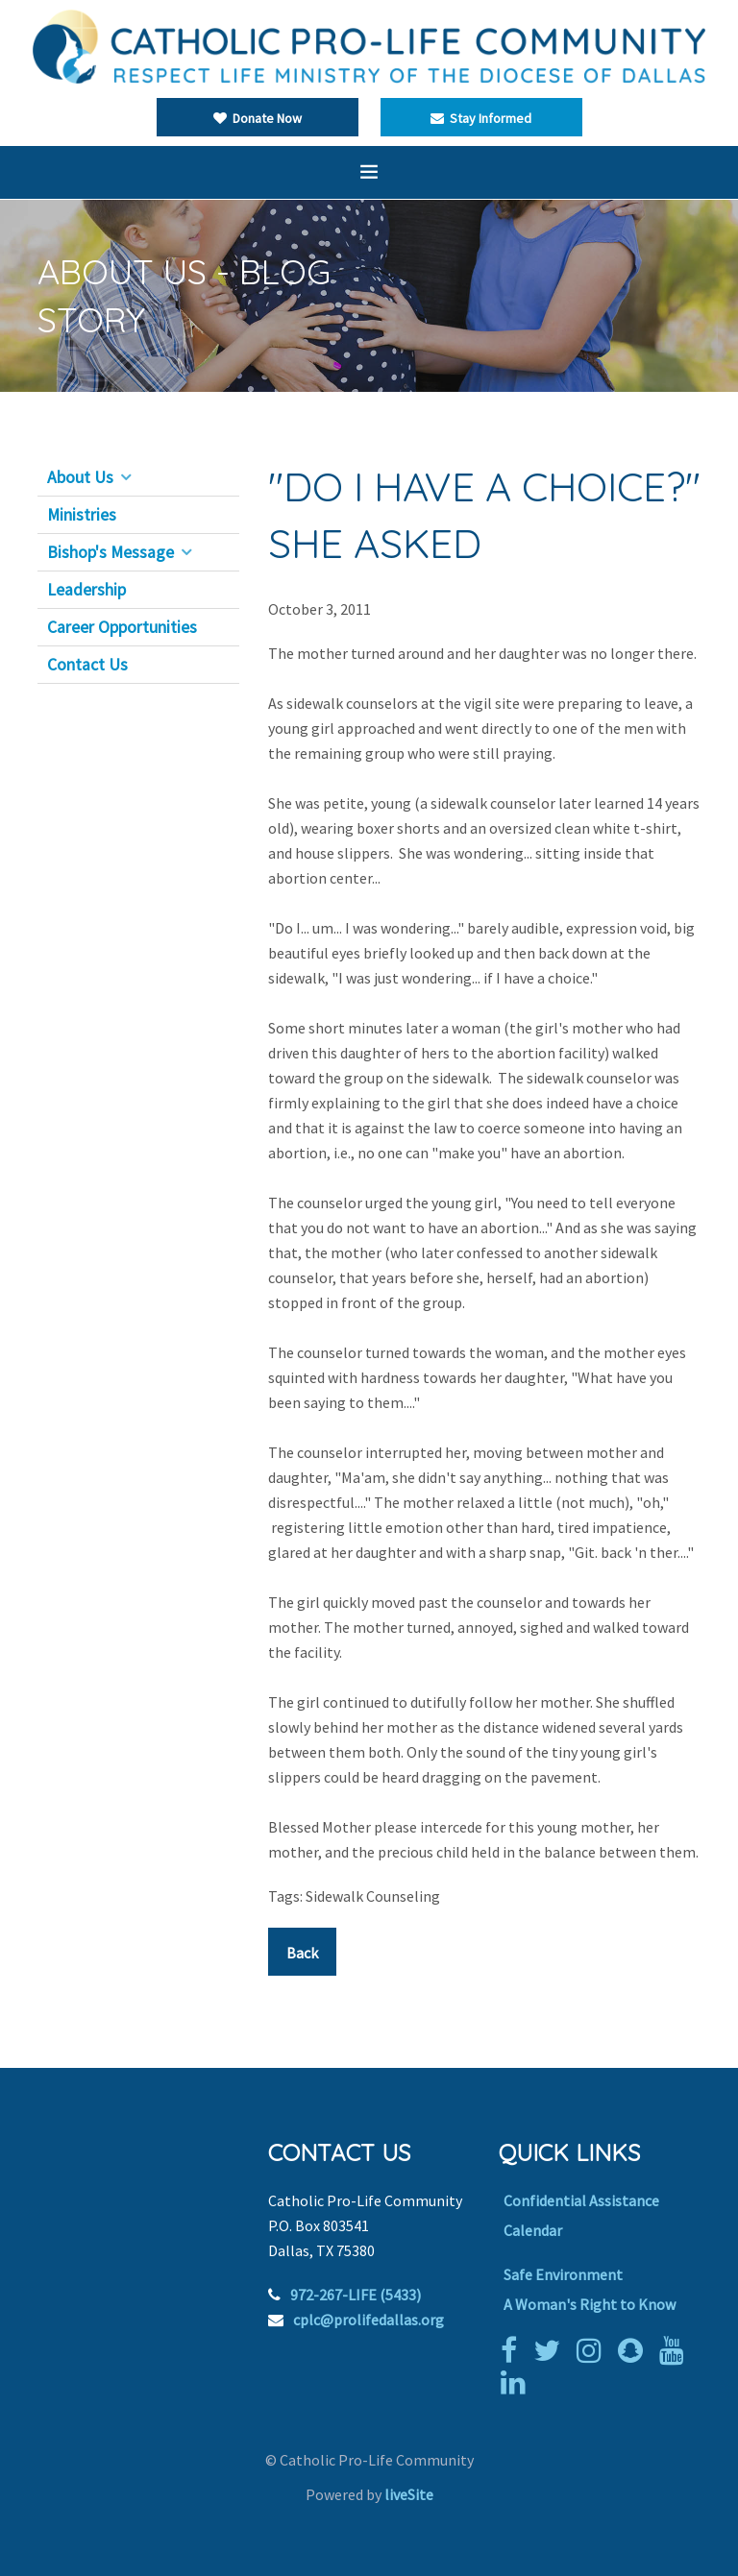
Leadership (86, 589)
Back (302, 1952)
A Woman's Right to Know (590, 2304)
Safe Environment (563, 2274)
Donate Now (257, 118)
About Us (80, 477)
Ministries (81, 514)
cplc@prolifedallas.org (368, 2319)
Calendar (533, 2230)
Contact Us (87, 664)
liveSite (408, 2494)
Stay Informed (480, 118)
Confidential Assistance (581, 2200)
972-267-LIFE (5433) (355, 2294)
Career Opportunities (122, 627)
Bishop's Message (110, 552)
